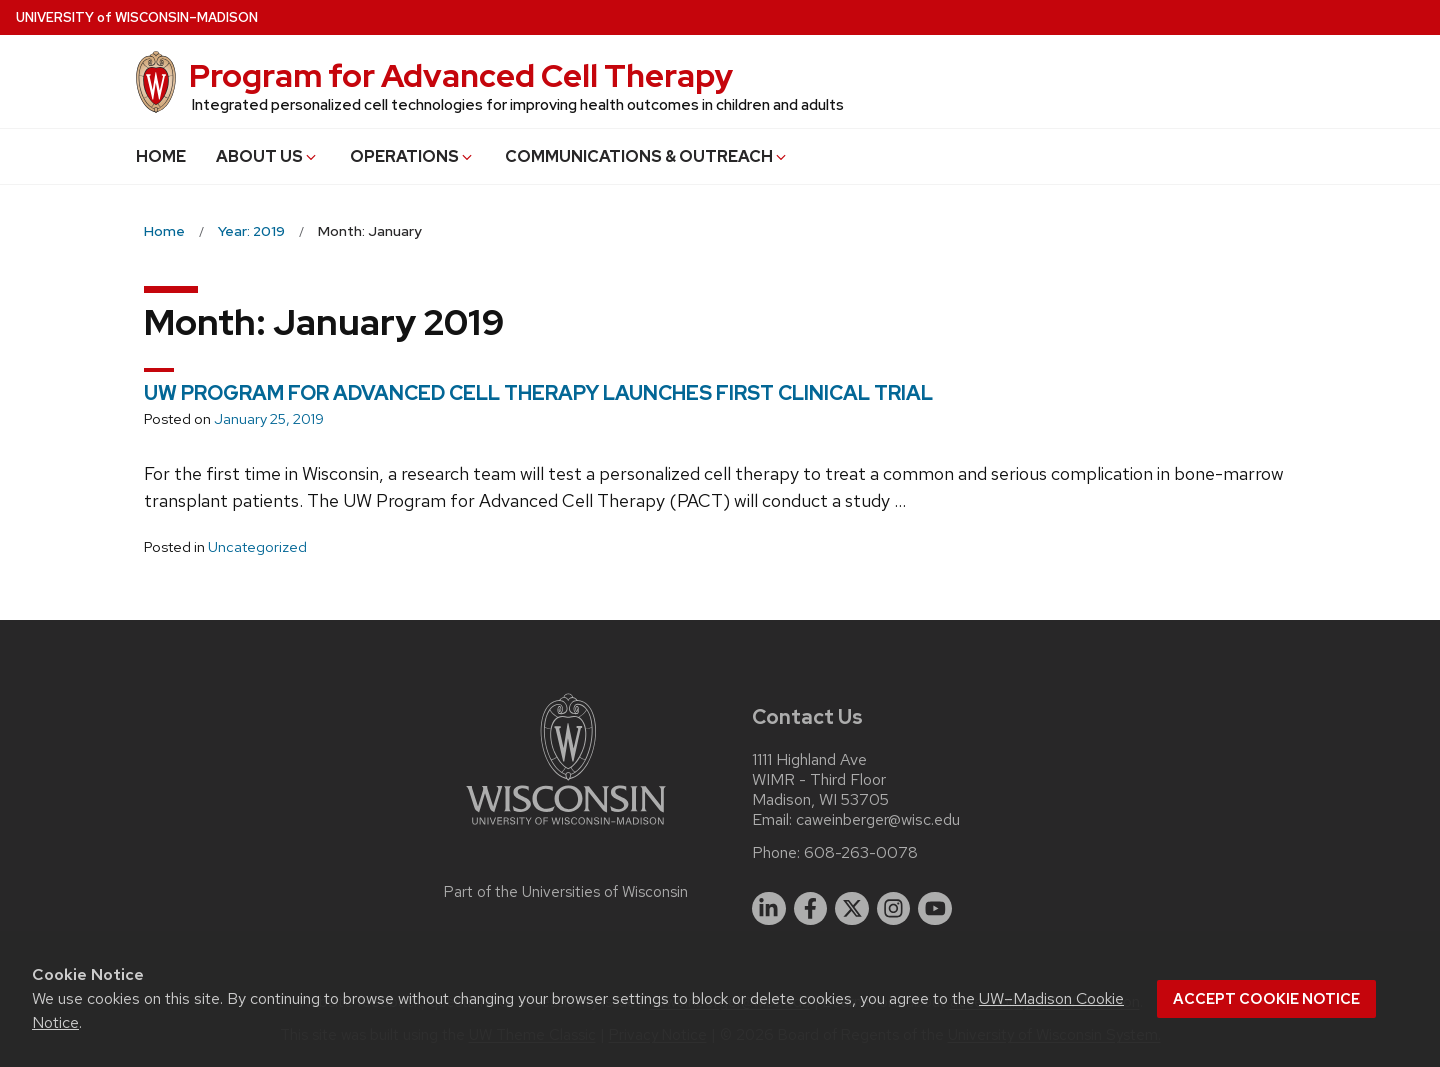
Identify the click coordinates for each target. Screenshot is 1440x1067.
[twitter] (852, 909)
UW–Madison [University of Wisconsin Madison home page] (137, 17)
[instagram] (894, 909)
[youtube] (935, 909)
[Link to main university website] (566, 828)
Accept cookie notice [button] (1266, 999)
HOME (161, 156)
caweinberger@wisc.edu (878, 820)
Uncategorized (257, 547)
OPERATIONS (412, 156)
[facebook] (811, 909)
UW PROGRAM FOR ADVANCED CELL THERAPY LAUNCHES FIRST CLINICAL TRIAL (538, 393)
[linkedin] (769, 909)
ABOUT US (267, 156)
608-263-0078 (861, 853)
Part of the (566, 892)
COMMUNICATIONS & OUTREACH (647, 156)
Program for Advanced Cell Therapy (461, 75)
